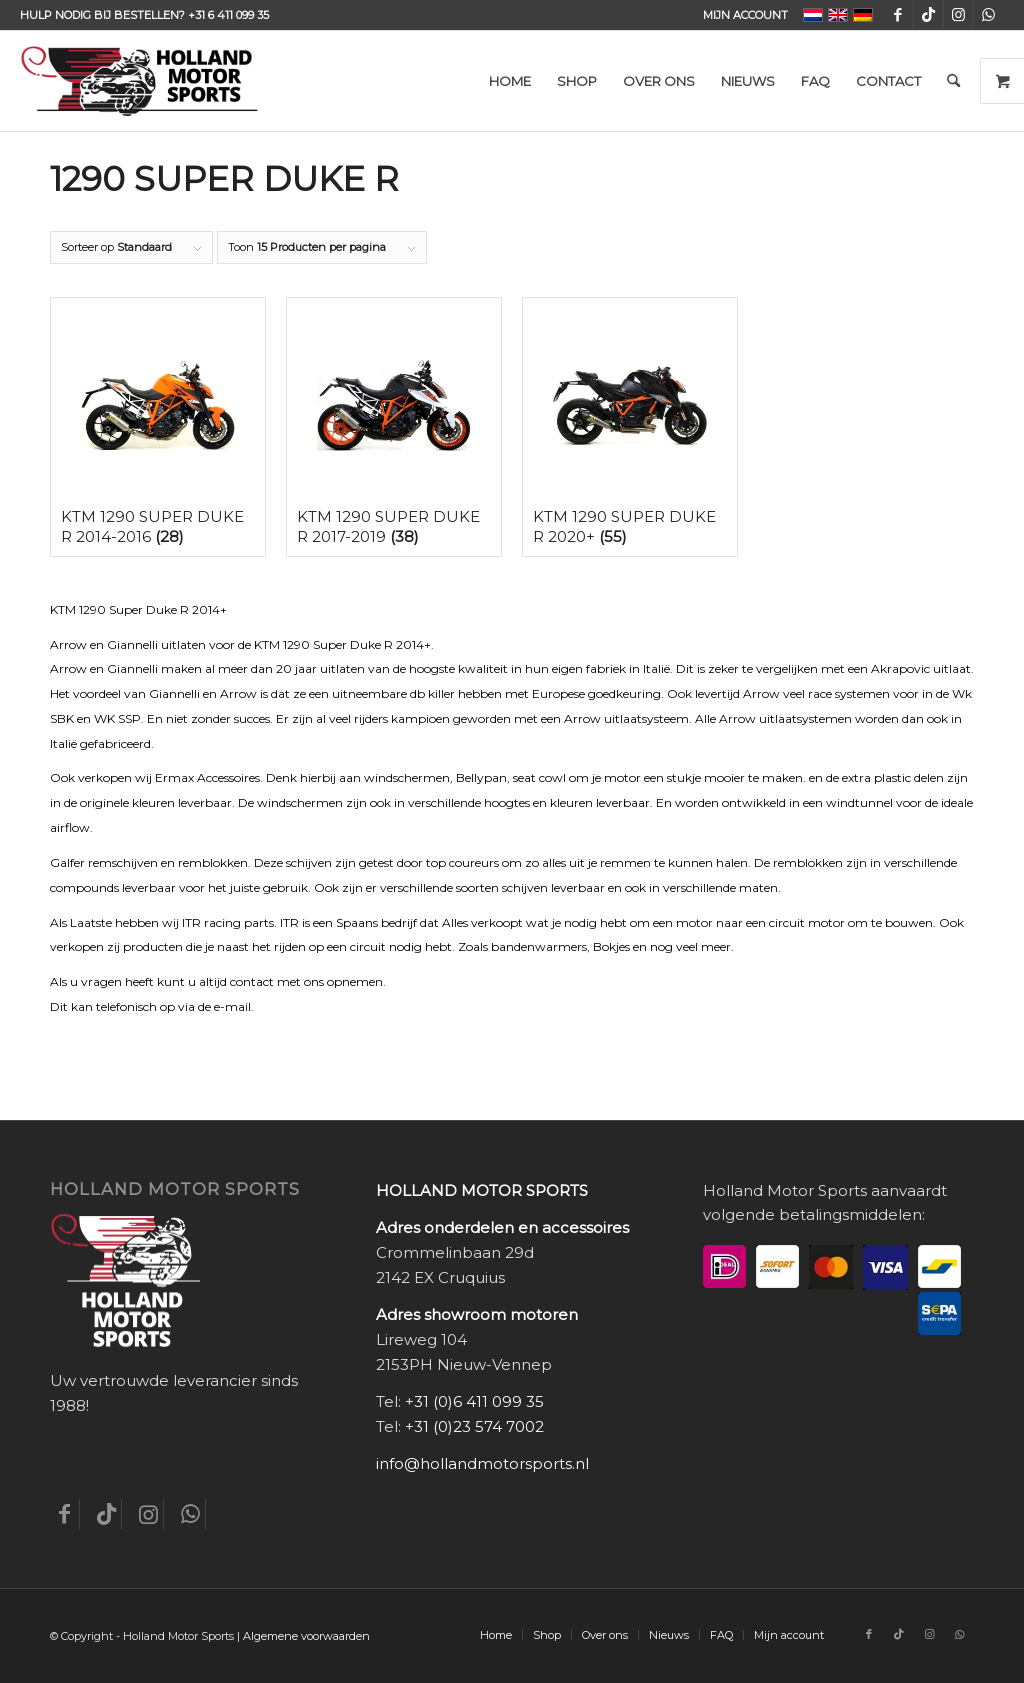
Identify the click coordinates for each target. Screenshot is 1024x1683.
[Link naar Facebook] (898, 15)
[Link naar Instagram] (958, 15)
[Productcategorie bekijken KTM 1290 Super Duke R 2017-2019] (394, 427)
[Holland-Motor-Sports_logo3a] (139, 81)
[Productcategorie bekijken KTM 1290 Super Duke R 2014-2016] (158, 427)
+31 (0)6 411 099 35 (474, 1401)
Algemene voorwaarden (306, 1636)
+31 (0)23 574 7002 (474, 1426)
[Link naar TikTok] (928, 15)
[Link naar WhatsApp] (989, 15)
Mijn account (745, 15)
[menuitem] (740, 15)
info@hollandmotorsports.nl (482, 1463)
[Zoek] (953, 81)
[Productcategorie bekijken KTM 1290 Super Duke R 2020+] (630, 427)
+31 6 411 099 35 (228, 15)
